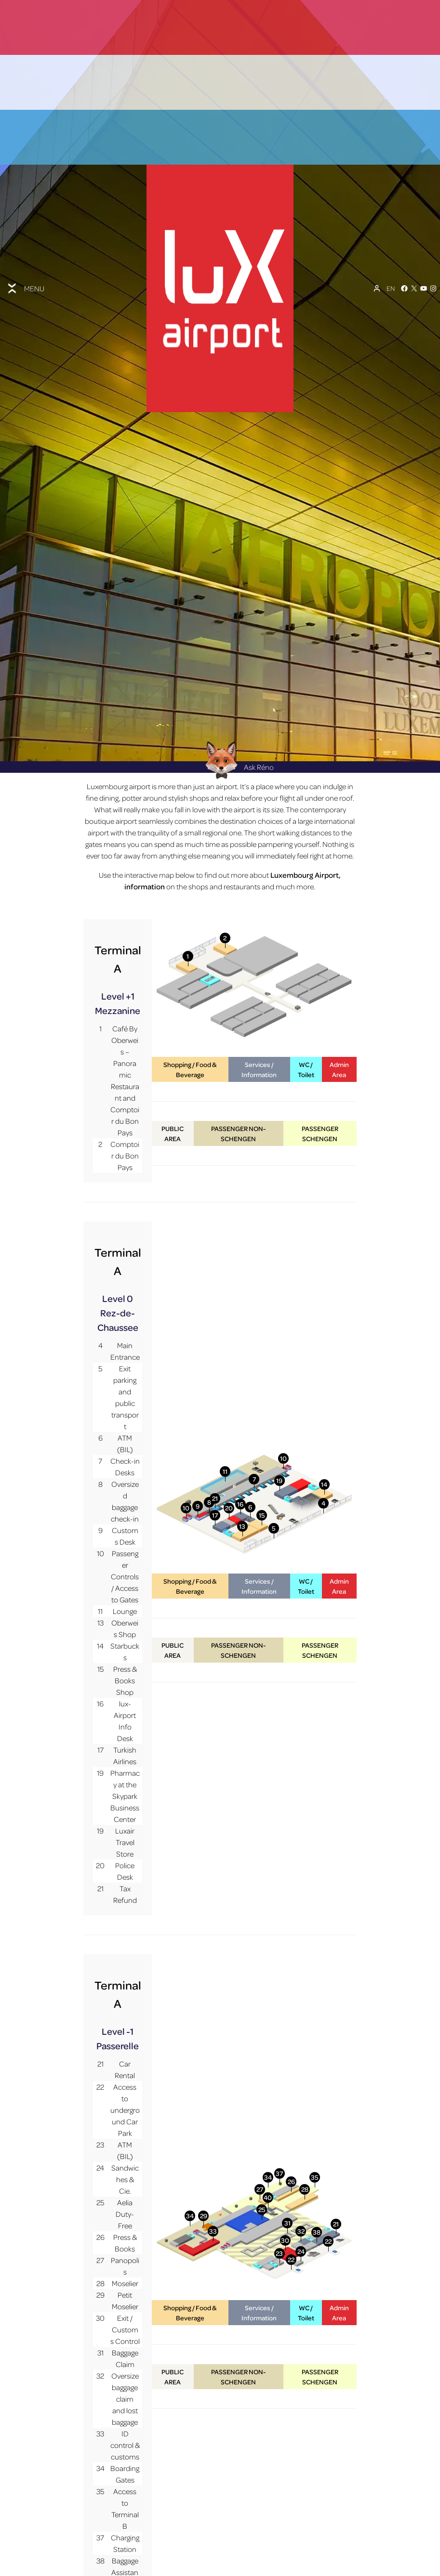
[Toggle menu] (25, 241)
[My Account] (377, 242)
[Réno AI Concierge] (220, 672)
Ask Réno (237, 680)
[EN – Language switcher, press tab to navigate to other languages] (391, 242)
